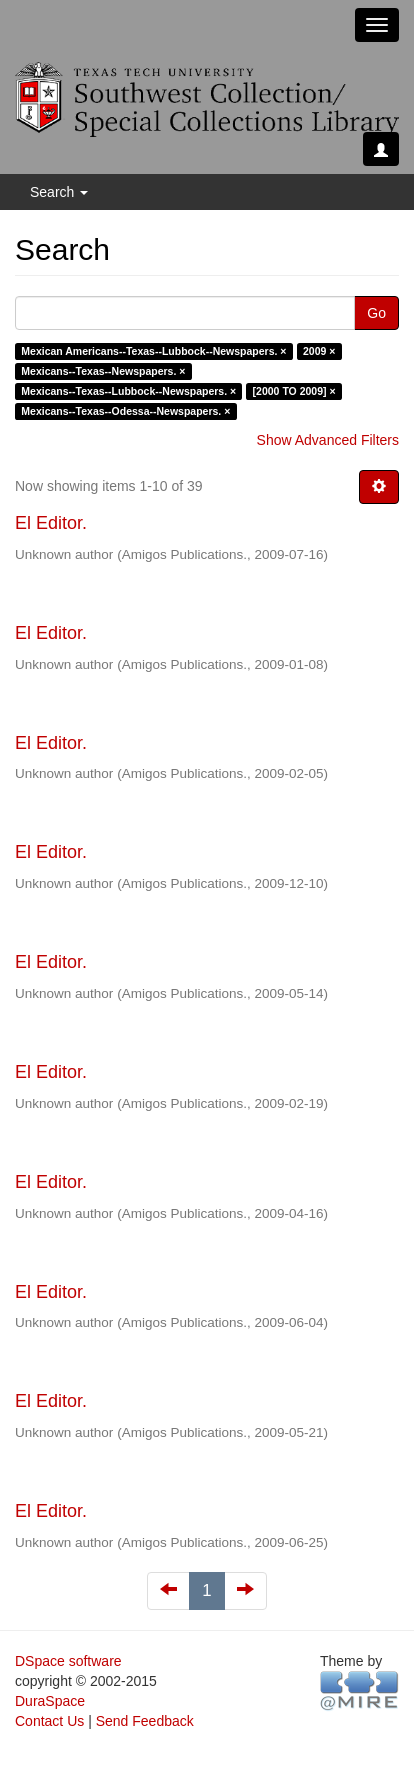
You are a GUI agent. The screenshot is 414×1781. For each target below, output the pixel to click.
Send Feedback (145, 1721)
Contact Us (49, 1721)
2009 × (319, 351)
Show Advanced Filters (328, 440)
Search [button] (59, 192)
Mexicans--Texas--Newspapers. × (103, 371)
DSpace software (68, 1661)
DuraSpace (50, 1701)
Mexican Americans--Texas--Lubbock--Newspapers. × (153, 351)
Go (376, 313)
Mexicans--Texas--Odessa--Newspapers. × (125, 411)
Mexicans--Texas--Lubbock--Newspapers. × (128, 391)
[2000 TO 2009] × (294, 391)
